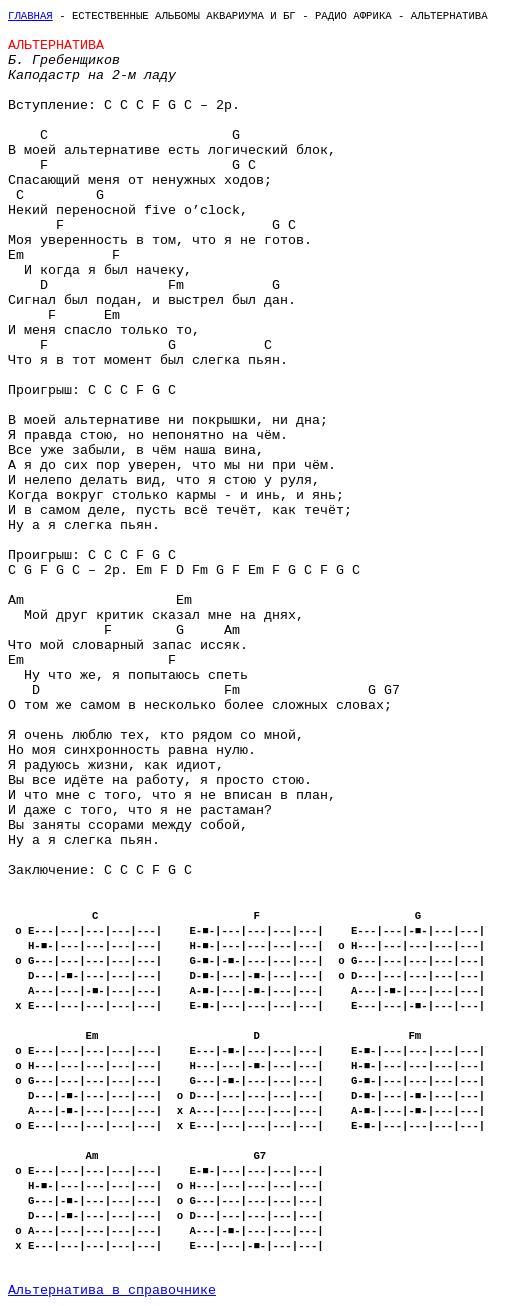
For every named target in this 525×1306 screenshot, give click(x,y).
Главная (30, 16)
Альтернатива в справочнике (112, 1290)
